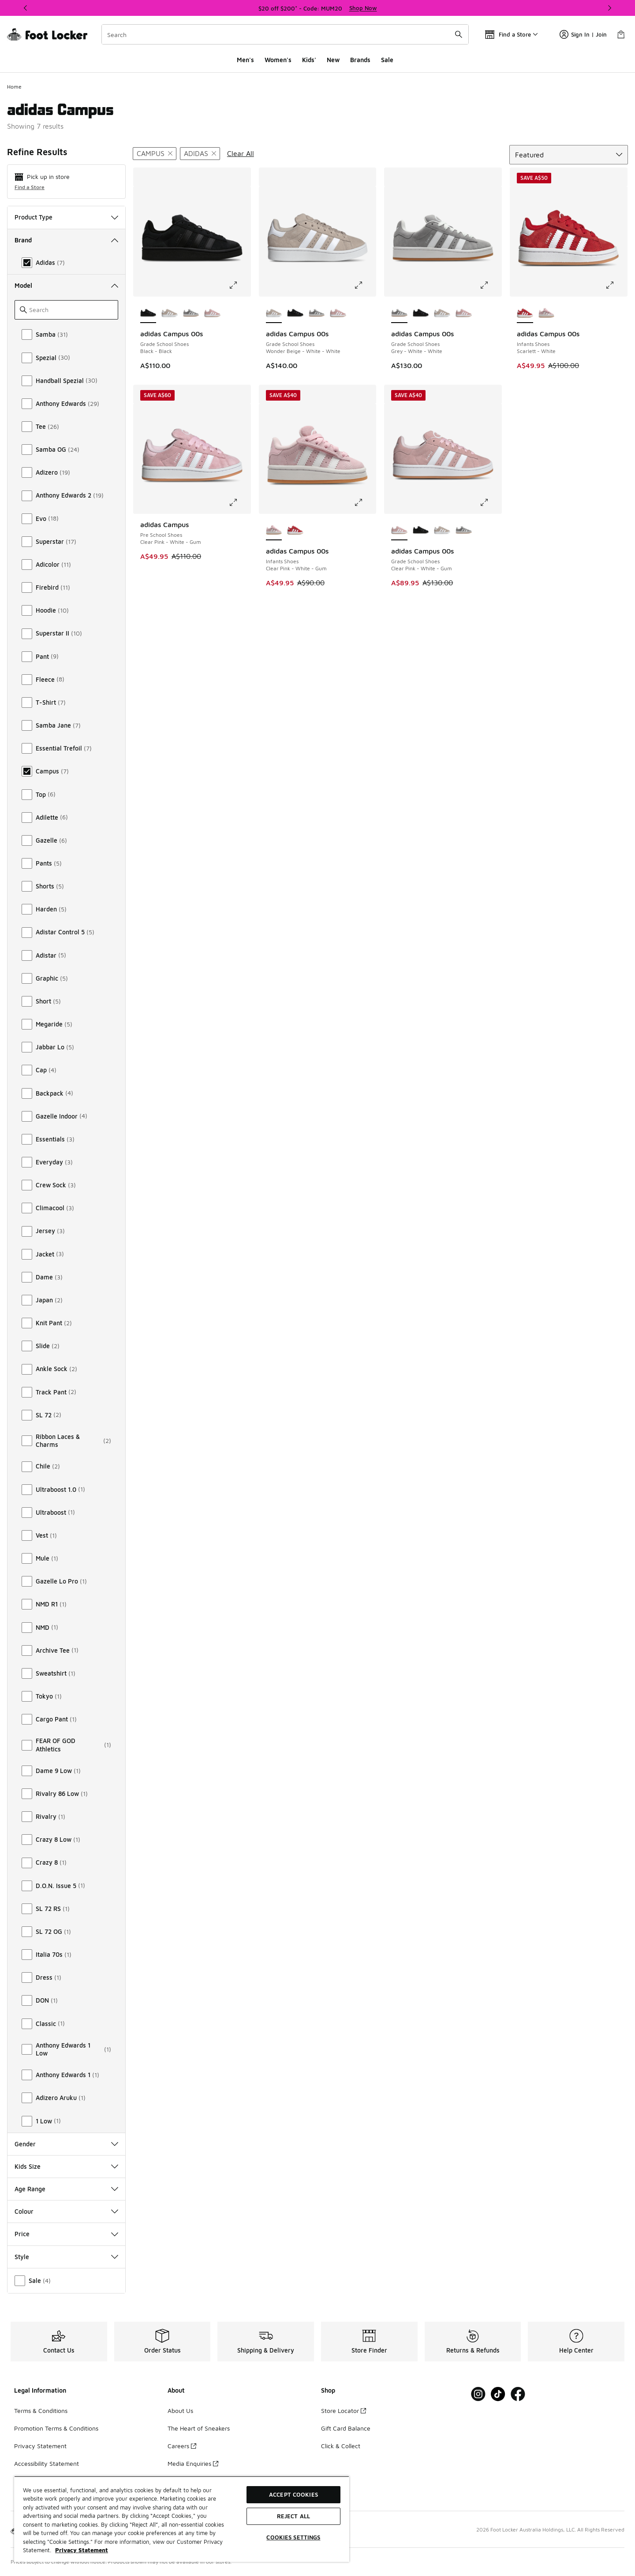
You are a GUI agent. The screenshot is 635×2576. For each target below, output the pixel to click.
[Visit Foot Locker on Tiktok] (498, 2394)
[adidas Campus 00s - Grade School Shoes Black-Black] (295, 313)
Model (66, 285)
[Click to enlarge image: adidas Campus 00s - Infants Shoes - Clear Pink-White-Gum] (364, 502)
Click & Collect (340, 2446)
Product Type (66, 217)
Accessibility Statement (46, 2463)
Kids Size (66, 2166)
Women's (278, 59)
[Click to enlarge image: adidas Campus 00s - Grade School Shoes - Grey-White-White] (490, 285)
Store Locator (343, 2410)
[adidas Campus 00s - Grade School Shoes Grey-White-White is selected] (399, 313)
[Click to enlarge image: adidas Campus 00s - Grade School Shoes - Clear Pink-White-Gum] (490, 502)
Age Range (66, 2189)
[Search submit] (458, 34)
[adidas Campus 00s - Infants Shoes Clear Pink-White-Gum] (546, 313)
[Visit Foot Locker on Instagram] (478, 2394)
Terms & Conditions (40, 2410)
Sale (387, 59)
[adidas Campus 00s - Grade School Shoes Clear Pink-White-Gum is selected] (399, 530)
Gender (66, 2144)
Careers (182, 2446)
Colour (66, 2211)
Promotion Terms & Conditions (56, 2428)
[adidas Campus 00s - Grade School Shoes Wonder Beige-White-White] (169, 313)
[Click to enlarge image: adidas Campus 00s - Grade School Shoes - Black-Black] (239, 285)
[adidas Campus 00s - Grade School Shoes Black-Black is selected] (148, 313)
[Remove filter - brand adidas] (200, 153)
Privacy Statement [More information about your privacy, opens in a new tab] (81, 2550)
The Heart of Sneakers (199, 2428)
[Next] (609, 8)
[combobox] (285, 34)
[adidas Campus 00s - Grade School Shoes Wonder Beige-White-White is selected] (274, 313)
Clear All (240, 153)
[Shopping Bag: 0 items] (621, 34)
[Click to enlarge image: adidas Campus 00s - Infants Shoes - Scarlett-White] (616, 285)
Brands (360, 59)
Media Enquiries (193, 2463)
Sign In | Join (583, 34)
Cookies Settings (293, 2537)
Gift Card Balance (345, 2428)
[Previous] (25, 8)
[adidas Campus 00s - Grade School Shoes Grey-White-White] (191, 313)
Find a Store (30, 187)
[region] (181, 2519)
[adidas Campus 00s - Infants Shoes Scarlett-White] (295, 530)
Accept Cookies (293, 2494)
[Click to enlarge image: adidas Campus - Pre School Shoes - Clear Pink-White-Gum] (239, 502)
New (333, 59)
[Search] (285, 34)
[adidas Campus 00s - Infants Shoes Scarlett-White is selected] (525, 313)
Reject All (293, 2516)
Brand (66, 240)
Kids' (309, 59)
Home (14, 86)
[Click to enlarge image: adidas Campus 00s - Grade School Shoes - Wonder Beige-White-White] (364, 285)
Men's (245, 59)
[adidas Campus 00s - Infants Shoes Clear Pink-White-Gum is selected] (274, 530)
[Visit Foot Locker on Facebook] (518, 2394)
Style (66, 2256)
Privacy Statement (40, 2446)
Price (66, 2234)
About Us (180, 2410)
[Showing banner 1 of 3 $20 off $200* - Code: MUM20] (317, 8)
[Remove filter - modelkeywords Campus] (154, 153)
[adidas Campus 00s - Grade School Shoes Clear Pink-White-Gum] (212, 313)
